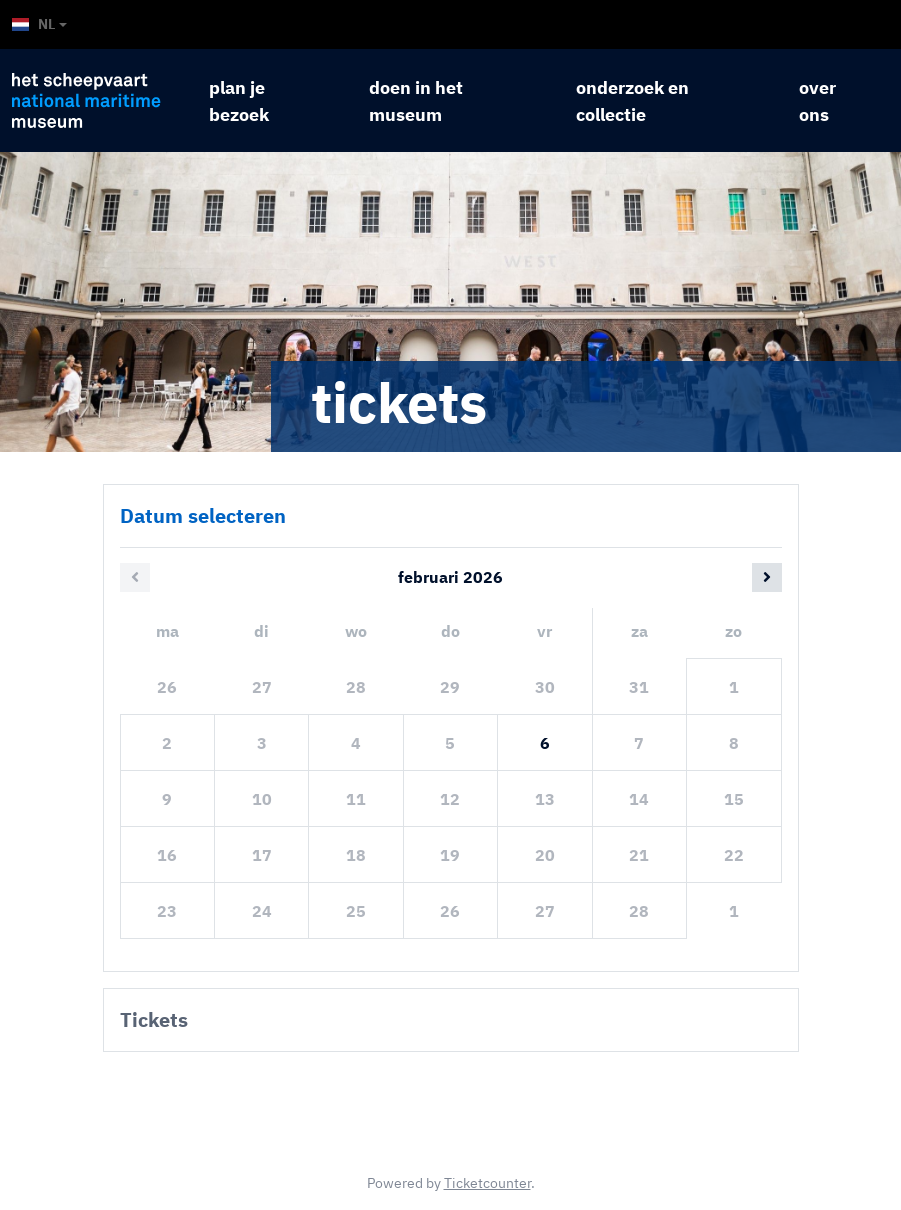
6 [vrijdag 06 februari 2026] (545, 743)
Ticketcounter (487, 1183)
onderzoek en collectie (632, 101)
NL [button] (33, 24)
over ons (817, 101)
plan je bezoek (239, 101)
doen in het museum (416, 101)
